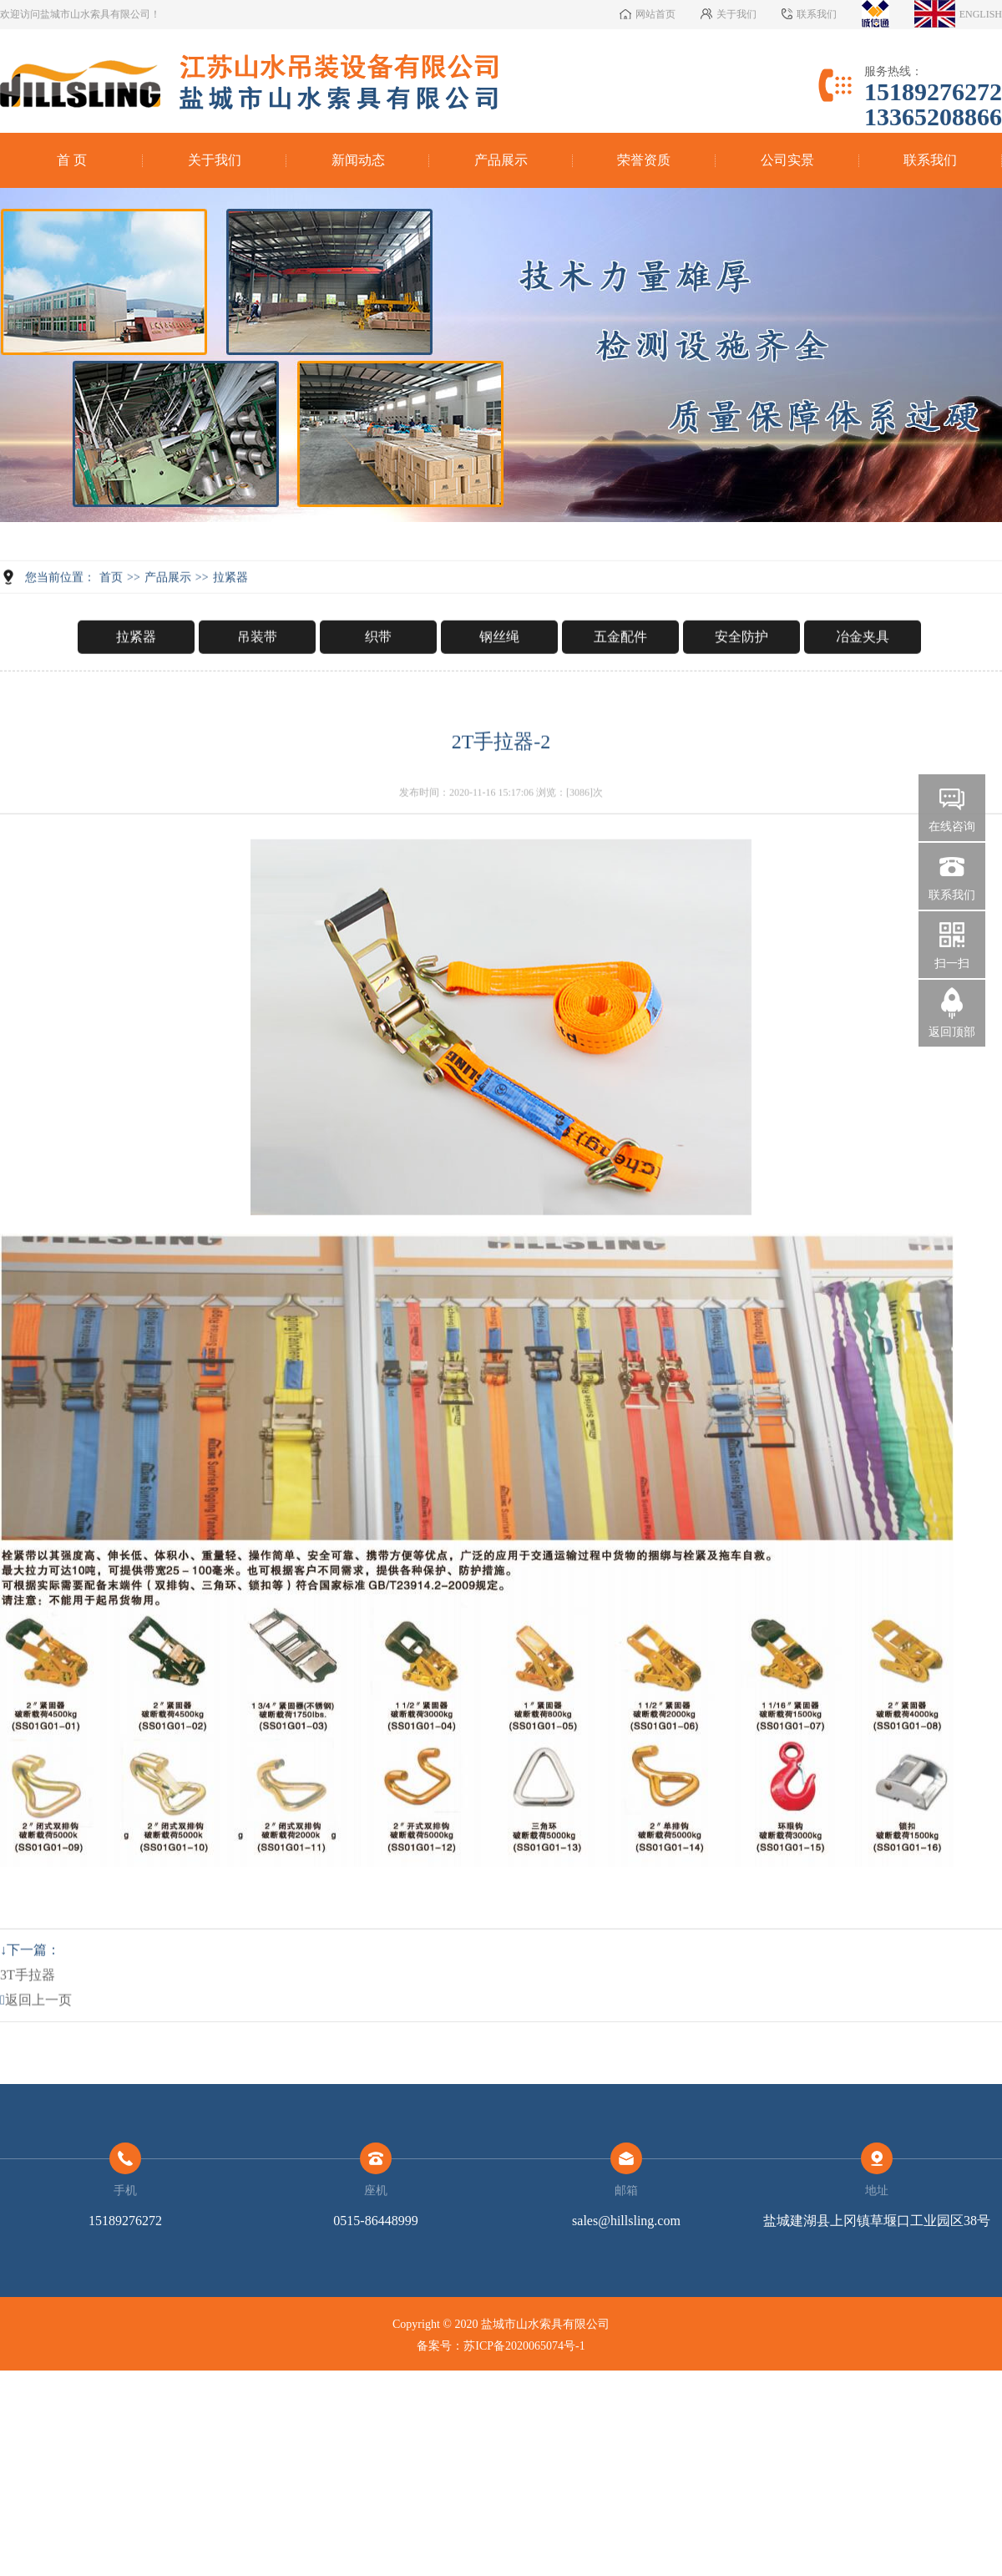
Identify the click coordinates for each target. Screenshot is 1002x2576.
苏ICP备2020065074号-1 (523, 2346)
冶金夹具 (862, 680)
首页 (111, 621)
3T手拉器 (27, 2018)
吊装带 (257, 680)
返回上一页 (36, 2043)
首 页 (72, 160)
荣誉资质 (644, 160)
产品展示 (501, 160)
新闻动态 (358, 160)
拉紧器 (230, 621)
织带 (378, 680)
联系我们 (930, 160)
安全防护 (741, 680)
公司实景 (787, 160)
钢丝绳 (499, 680)
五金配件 (620, 680)
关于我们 (214, 160)
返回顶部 (952, 1032)
